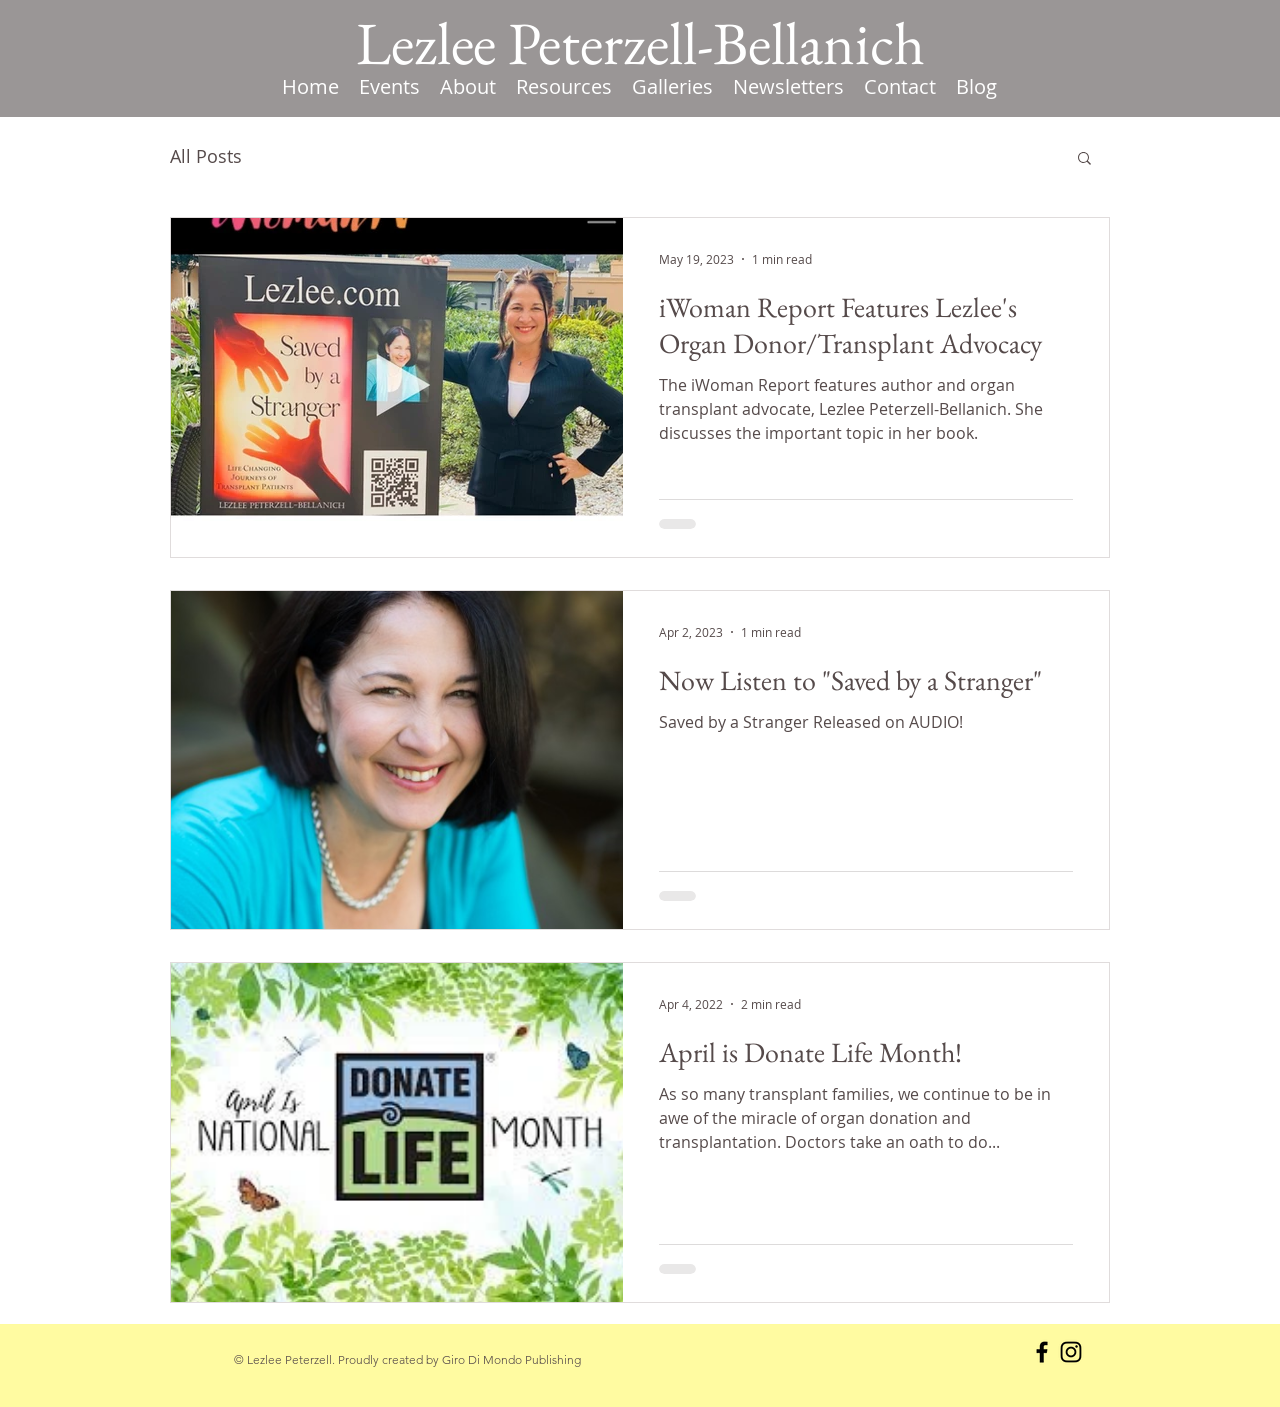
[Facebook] (1042, 1352)
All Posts (206, 156)
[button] (564, 87)
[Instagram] (1071, 1352)
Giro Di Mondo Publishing (511, 1359)
